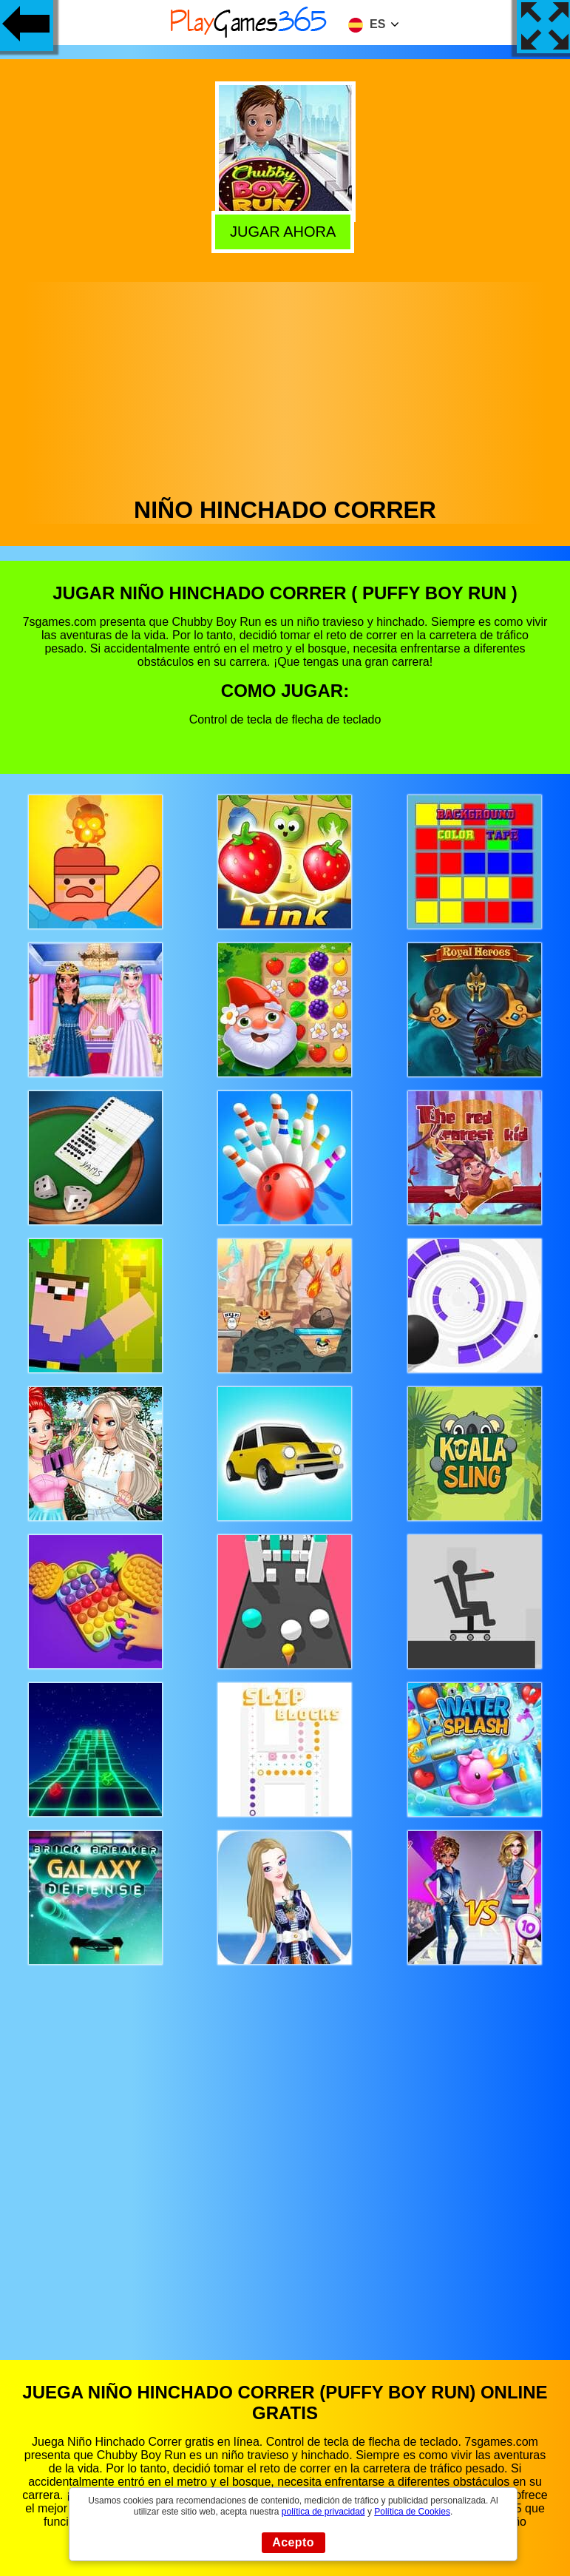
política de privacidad (323, 2511)
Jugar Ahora (285, 231)
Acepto (293, 2542)
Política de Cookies (412, 2511)
